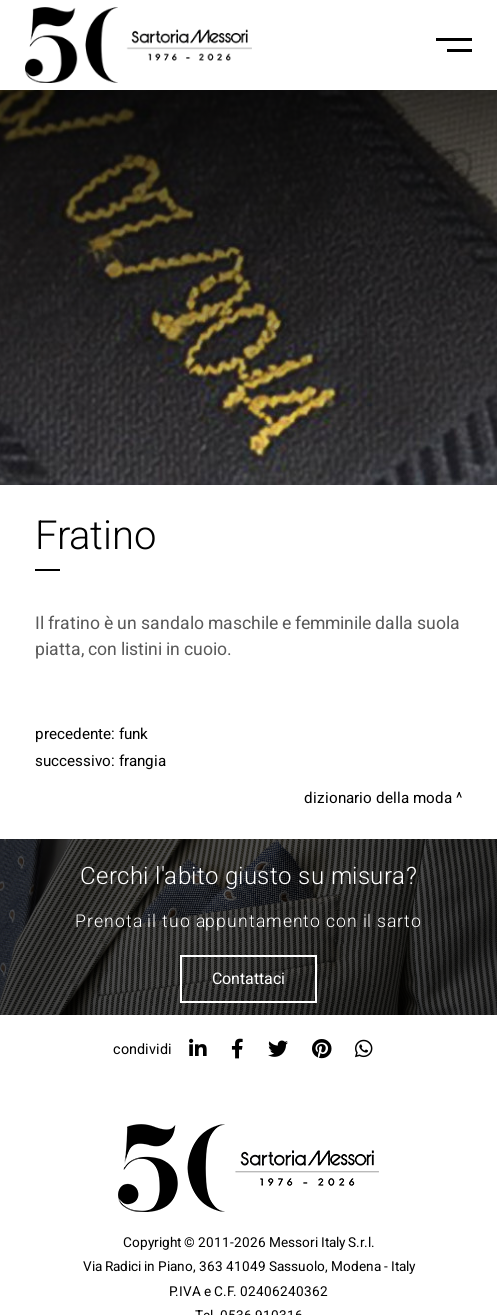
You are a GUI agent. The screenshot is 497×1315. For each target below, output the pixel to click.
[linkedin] (198, 1049)
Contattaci (248, 979)
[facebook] (237, 1049)
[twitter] (278, 1049)
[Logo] (138, 45)
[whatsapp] (364, 1049)
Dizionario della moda (378, 798)
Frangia (142, 761)
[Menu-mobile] (454, 45)
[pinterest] (321, 1049)
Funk (133, 734)
